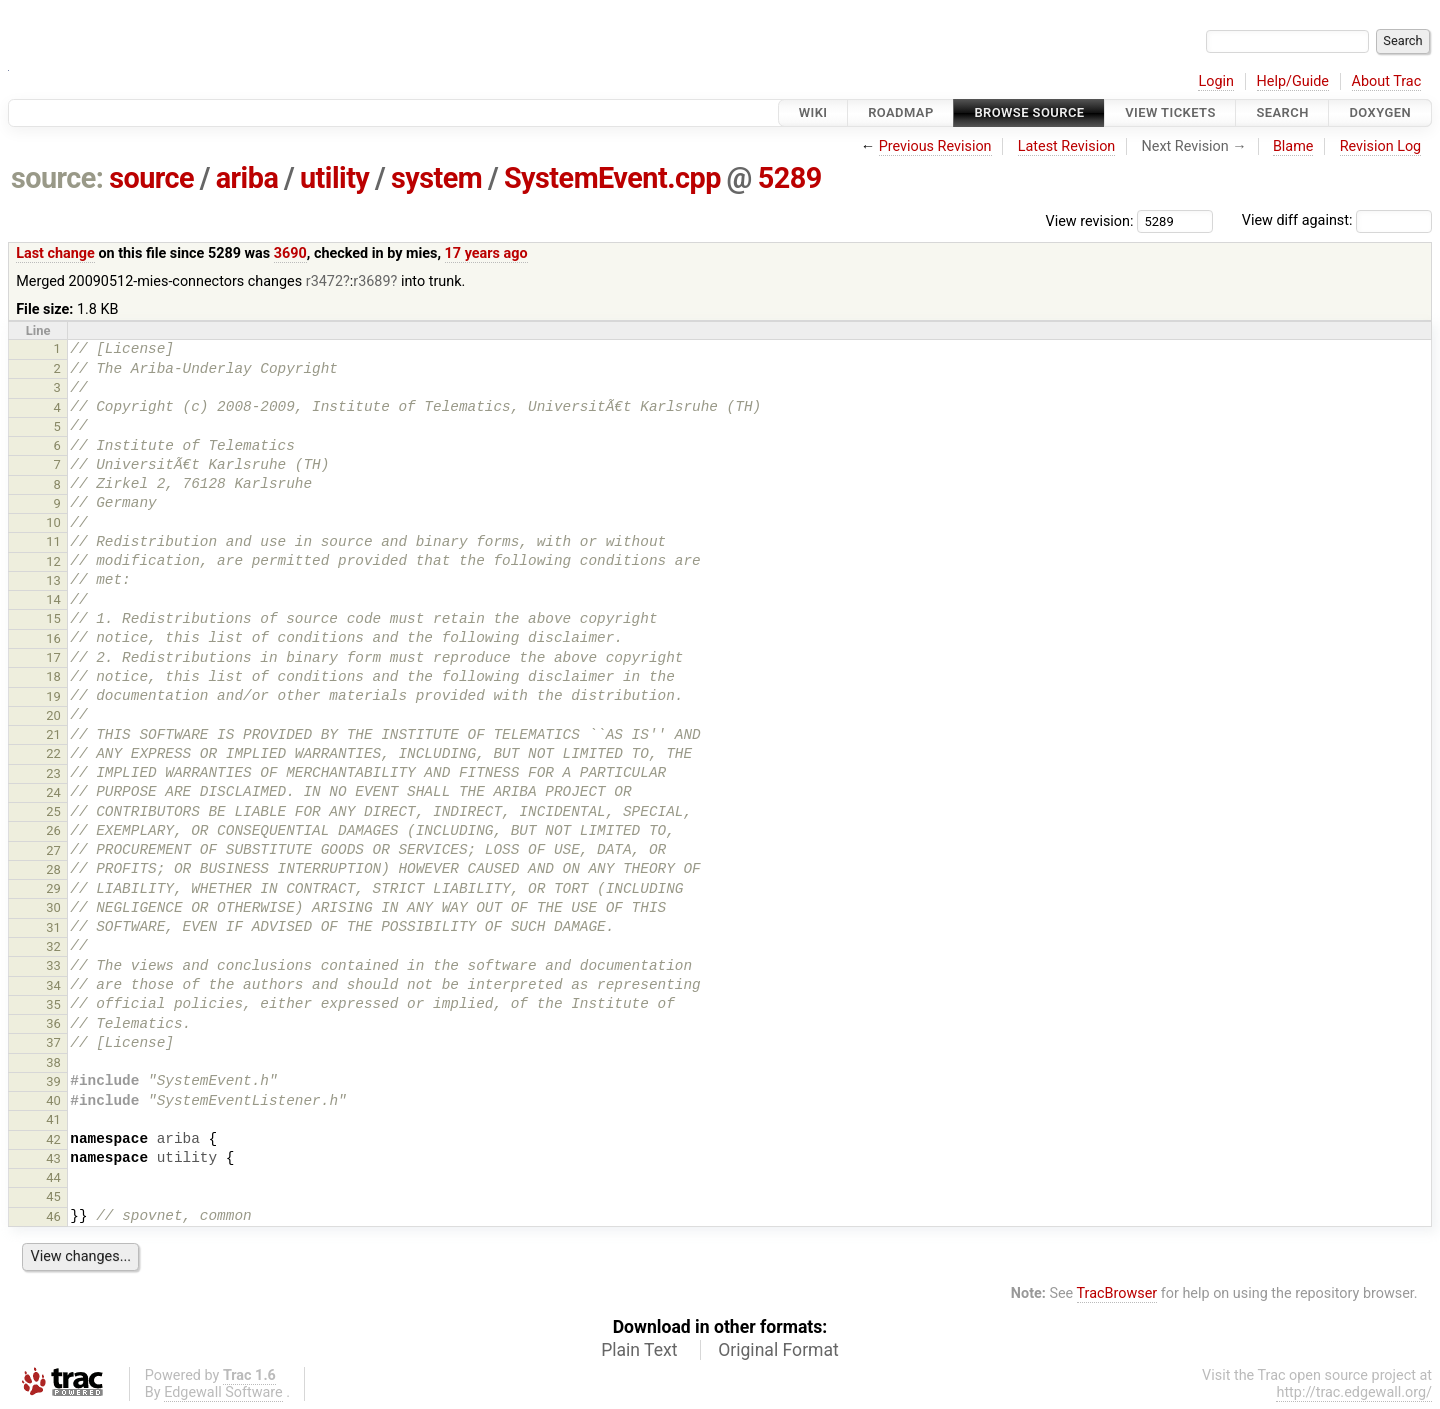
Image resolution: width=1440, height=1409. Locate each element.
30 (53, 907)
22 (53, 753)
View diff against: (1337, 220)
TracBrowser (1117, 1293)
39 (53, 1081)
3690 (290, 253)
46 (53, 1216)
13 (53, 580)
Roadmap (901, 112)
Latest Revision (1067, 146)
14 (53, 599)
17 (53, 657)
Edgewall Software (223, 1392)
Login (1216, 81)
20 (53, 715)
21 (53, 734)
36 (53, 1023)
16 (53, 638)
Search (1282, 112)
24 (53, 792)
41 (53, 1119)
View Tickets (1170, 112)
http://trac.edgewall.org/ (1354, 1392)
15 (53, 618)
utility (334, 178)
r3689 (371, 281)
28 (53, 869)
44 (53, 1177)
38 (53, 1062)
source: (57, 178)
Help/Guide (1293, 81)
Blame (1293, 146)
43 (53, 1158)
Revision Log (1381, 146)
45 (53, 1196)
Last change (55, 253)
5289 (790, 178)
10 (53, 522)
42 (53, 1139)
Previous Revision (935, 146)
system (436, 178)
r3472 (324, 281)
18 (53, 676)
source (151, 178)
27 (53, 850)
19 (53, 696)
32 (53, 946)
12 (53, 561)
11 (53, 541)
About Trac (1387, 81)
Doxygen (1380, 112)
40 (53, 1100)
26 (53, 830)
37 (53, 1042)
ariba (247, 178)
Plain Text (639, 1350)
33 (53, 965)
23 (53, 773)
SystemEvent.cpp (612, 178)
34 (53, 985)
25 (53, 811)
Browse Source (1029, 112)
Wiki (813, 112)
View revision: (1090, 220)
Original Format (778, 1350)
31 (53, 927)
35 (53, 1004)
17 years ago (486, 253)
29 (53, 888)
